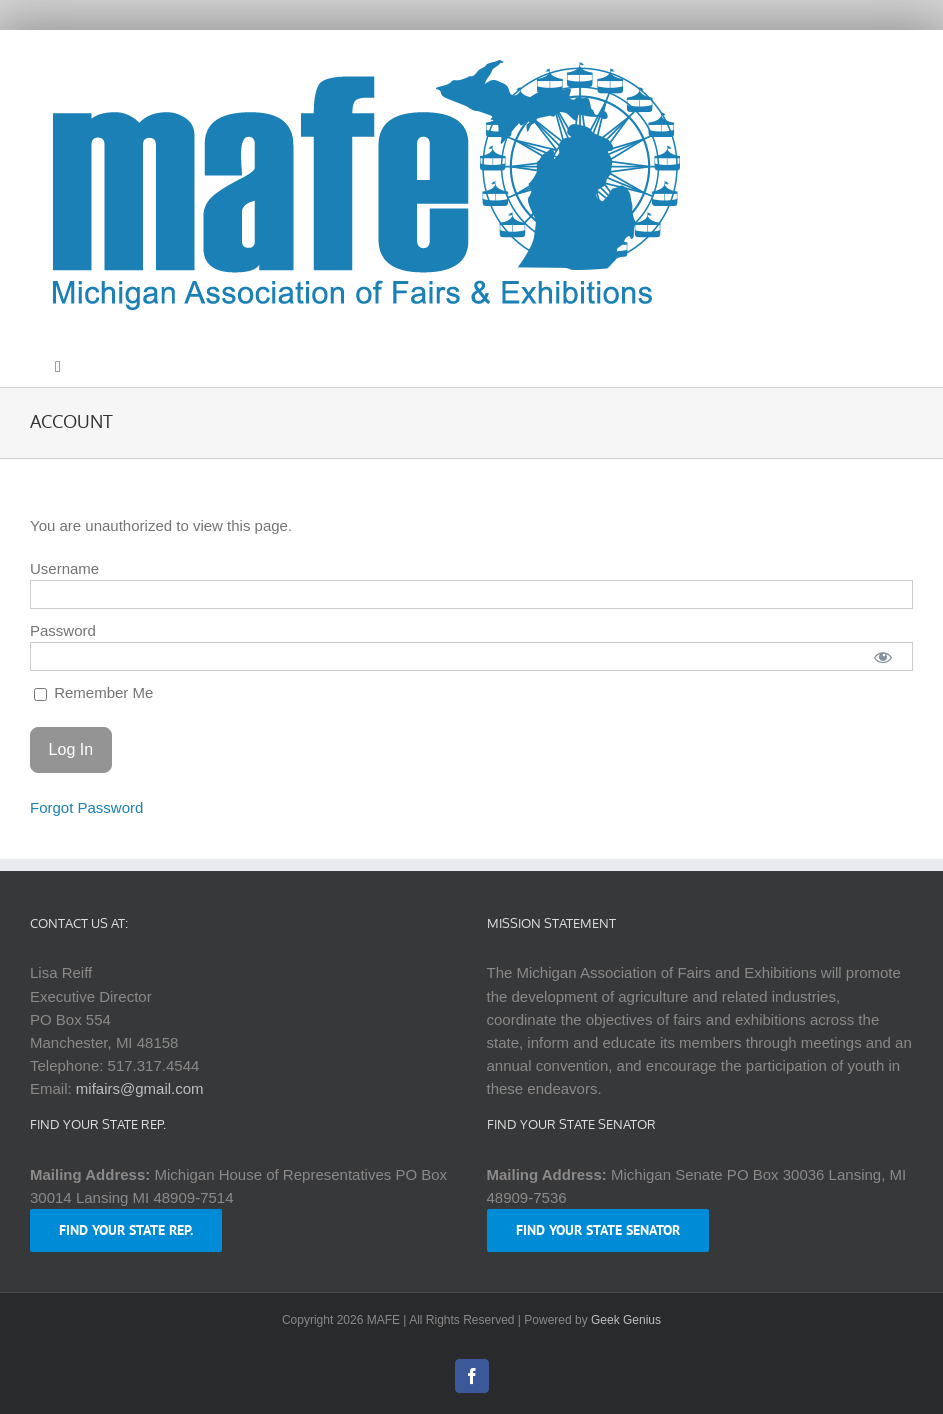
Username (64, 568)
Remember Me (93, 692)
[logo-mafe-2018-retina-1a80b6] (364, 55)
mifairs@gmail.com (140, 1088)
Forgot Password (86, 807)
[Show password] (883, 656)
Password (63, 630)
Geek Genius (626, 1320)
